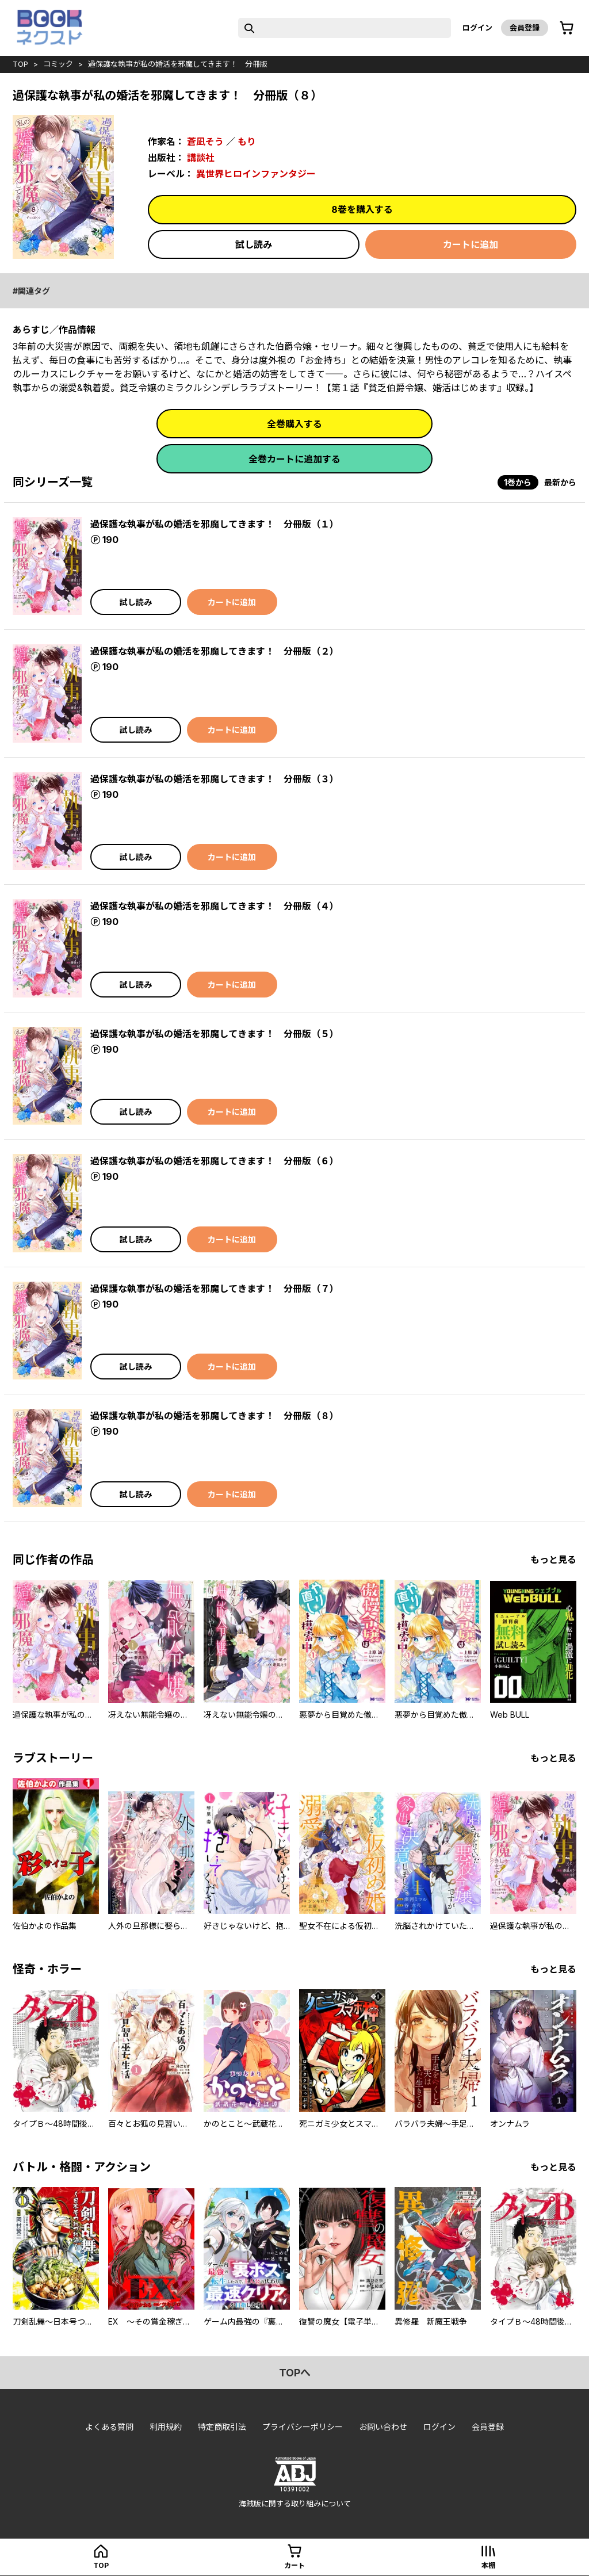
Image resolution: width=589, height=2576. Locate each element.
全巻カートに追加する (294, 459)
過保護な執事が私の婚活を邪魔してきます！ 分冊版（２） (214, 651)
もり (247, 141)
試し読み (253, 244)
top (20, 63)
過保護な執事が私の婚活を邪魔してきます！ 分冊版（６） (214, 1161)
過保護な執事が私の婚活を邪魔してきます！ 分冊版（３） (214, 779)
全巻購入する (294, 424)
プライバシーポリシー (302, 2427)
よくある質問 (109, 2427)
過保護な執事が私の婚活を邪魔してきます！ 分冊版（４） (214, 906)
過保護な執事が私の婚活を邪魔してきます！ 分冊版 (177, 63)
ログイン (477, 27)
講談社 (201, 157)
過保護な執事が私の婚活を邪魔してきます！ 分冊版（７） (214, 1288)
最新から (560, 482)
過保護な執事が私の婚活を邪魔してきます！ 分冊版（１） (214, 524)
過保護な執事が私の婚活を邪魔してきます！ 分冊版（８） (214, 1415)
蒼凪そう (205, 141)
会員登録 (525, 27)
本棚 (488, 2565)
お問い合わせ (383, 2427)
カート (294, 2565)
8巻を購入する (362, 209)
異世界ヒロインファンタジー (256, 173)
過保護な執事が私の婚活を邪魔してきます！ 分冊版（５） (214, 1033)
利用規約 (166, 2427)
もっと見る (553, 1559)
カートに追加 (470, 244)
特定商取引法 (222, 2427)
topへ (295, 2373)
